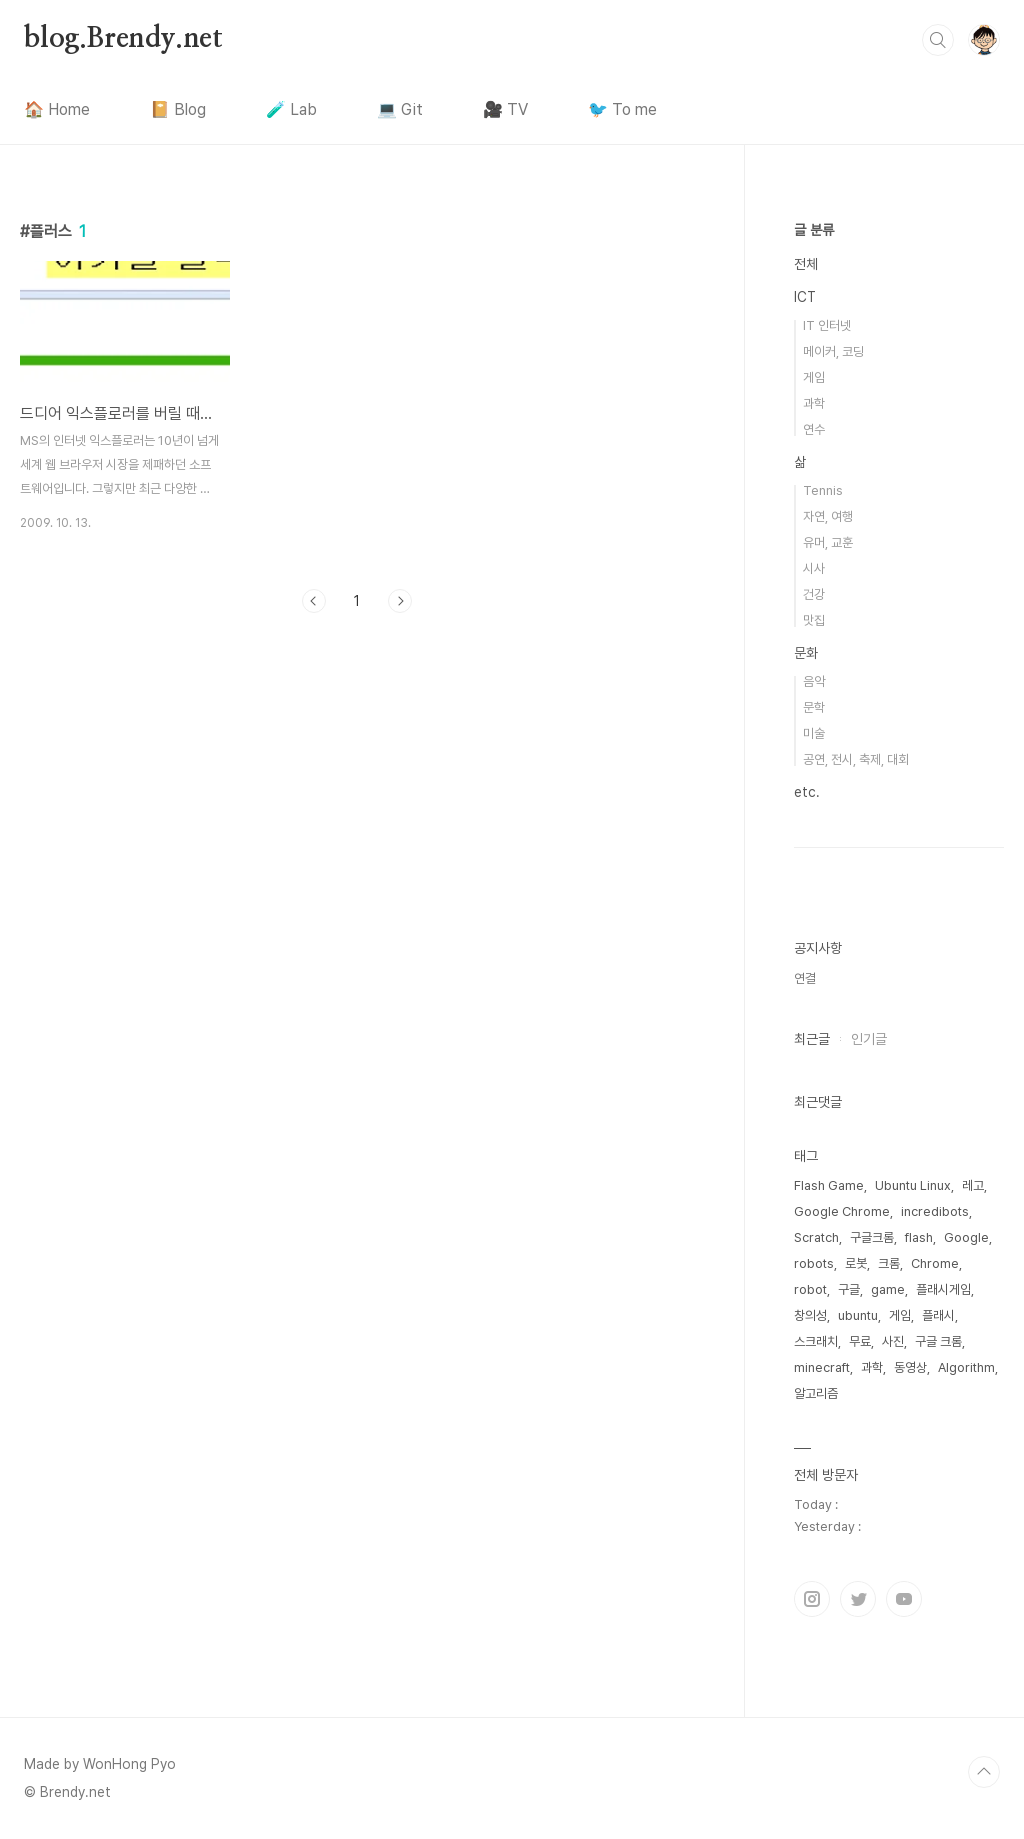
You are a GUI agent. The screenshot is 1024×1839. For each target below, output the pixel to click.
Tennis (823, 490)
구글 (849, 1289)
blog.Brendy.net (123, 39)
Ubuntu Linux (913, 1185)
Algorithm (966, 1367)
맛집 (814, 620)
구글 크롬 (938, 1341)
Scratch (816, 1237)
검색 (938, 40)
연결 (805, 978)
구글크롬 (872, 1237)
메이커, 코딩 (833, 351)
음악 (814, 681)
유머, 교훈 (828, 542)
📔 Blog (178, 109)
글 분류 (814, 230)
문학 (814, 707)
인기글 (869, 1039)
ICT (805, 297)
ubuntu (858, 1315)
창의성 (810, 1315)
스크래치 (816, 1341)
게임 (814, 377)
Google (966, 1237)
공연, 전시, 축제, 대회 (856, 759)
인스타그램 (812, 1599)
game (888, 1289)
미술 (814, 733)
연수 (814, 429)
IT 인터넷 (827, 325)
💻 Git (400, 109)
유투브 (904, 1599)
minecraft (822, 1367)
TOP (984, 1772)
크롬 (889, 1263)
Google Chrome (842, 1211)
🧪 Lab (291, 109)
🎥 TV (505, 109)
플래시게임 (943, 1289)
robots (814, 1263)
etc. (807, 792)
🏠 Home (57, 109)
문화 (806, 653)
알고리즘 (816, 1393)
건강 (814, 594)
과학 (814, 403)
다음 (400, 601)
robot (810, 1289)
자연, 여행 (828, 516)
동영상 (910, 1367)
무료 (860, 1341)
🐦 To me (622, 109)
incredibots (935, 1211)
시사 (814, 568)
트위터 (858, 1599)
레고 (973, 1185)
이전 (314, 601)
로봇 (856, 1263)
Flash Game (829, 1185)
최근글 (812, 1039)
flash (919, 1237)
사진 (893, 1341)
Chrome (935, 1263)
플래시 (938, 1315)
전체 (806, 264)
